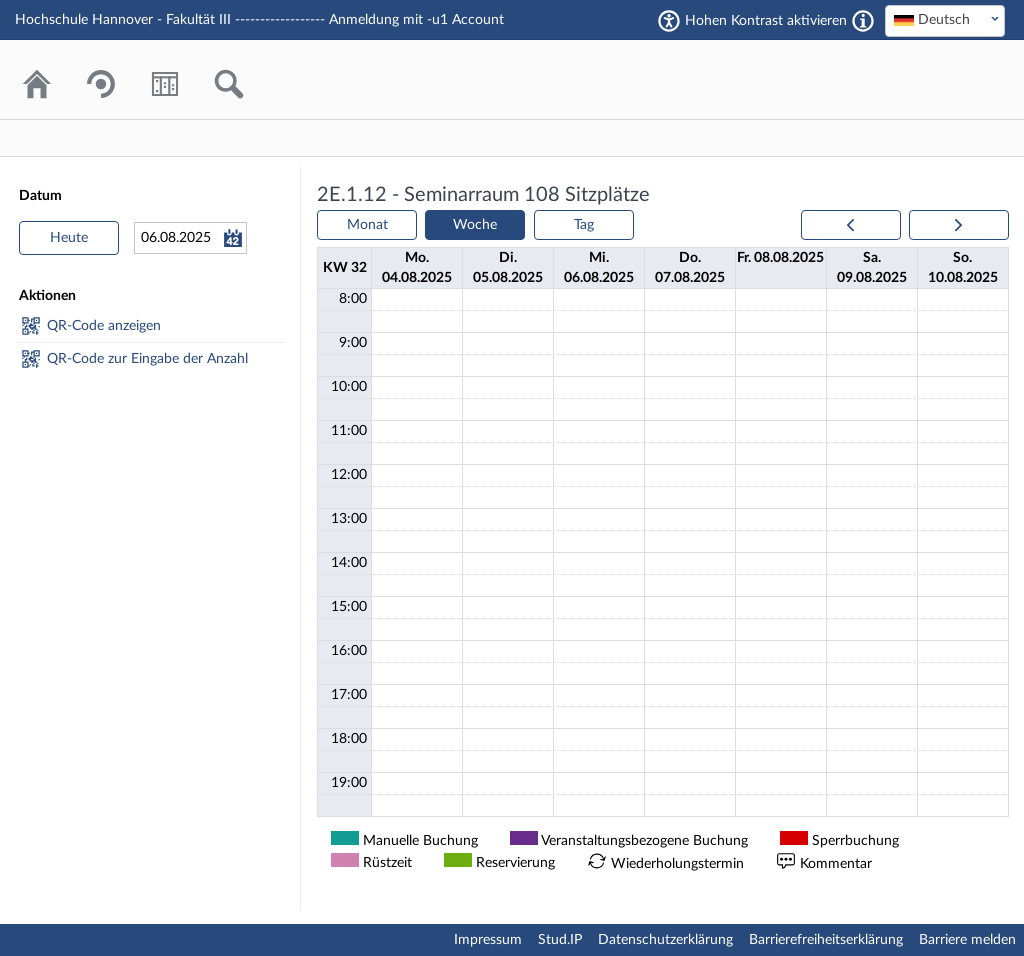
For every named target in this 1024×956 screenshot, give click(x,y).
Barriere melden (967, 940)
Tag (584, 225)
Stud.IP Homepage (929, 79)
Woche (475, 225)
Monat (367, 225)
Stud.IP (560, 940)
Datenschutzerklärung (665, 940)
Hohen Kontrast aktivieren (766, 21)
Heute (69, 238)
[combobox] (945, 21)
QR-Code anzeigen (104, 326)
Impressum (488, 940)
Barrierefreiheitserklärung (826, 940)
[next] (959, 225)
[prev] (851, 225)
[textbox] (945, 20)
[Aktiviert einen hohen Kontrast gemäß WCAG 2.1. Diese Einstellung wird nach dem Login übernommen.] (863, 21)
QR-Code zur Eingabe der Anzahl (147, 359)
